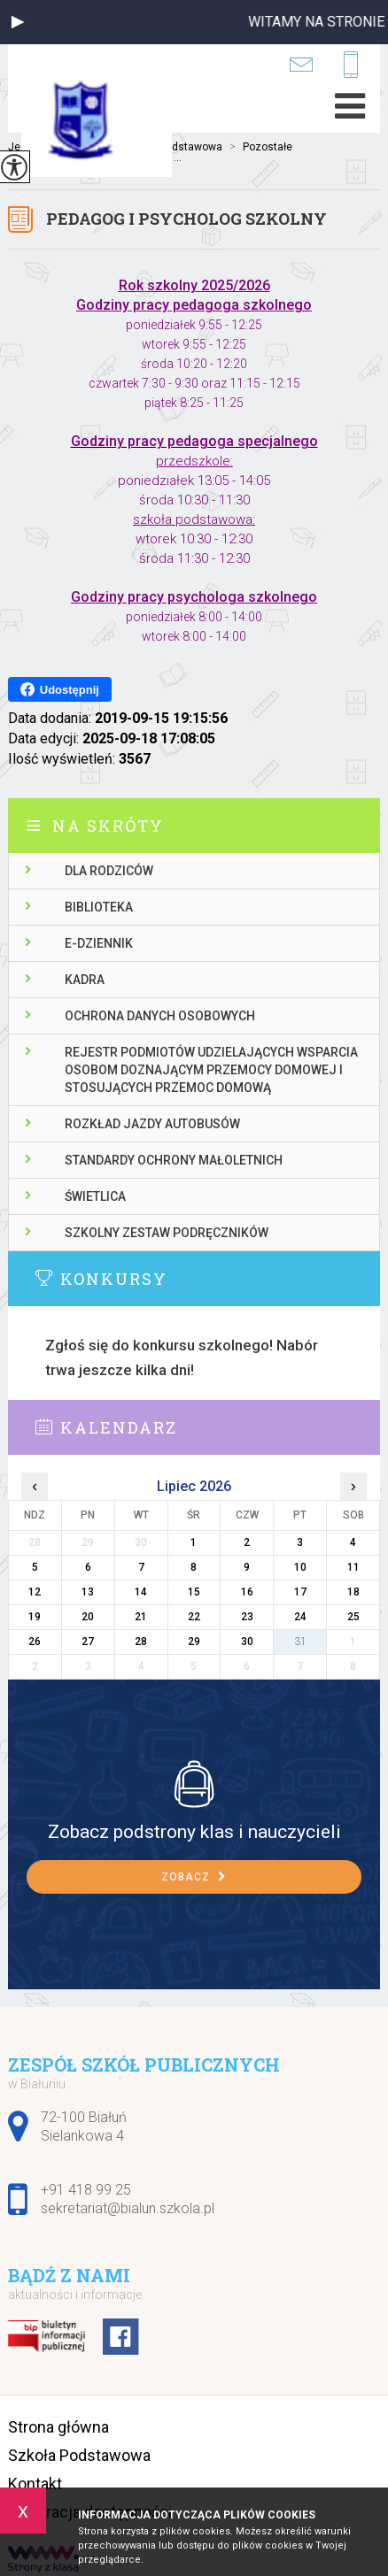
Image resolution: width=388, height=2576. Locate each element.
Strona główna (58, 2427)
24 (300, 1617)
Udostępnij (59, 689)
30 (247, 1641)
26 (34, 1641)
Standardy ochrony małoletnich (174, 1160)
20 (87, 1617)
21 (141, 1617)
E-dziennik (99, 943)
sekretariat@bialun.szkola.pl (301, 64)
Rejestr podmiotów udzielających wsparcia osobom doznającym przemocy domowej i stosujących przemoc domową (211, 1070)
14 (141, 1592)
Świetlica (95, 1196)
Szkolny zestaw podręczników (166, 1233)
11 (353, 1567)
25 (353, 1617)
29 (194, 1641)
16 (247, 1592)
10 (300, 1567)
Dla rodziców (109, 871)
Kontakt (35, 2483)
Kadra (85, 980)
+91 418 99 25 (351, 65)
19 (34, 1617)
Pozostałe (257, 147)
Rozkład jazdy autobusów (152, 1124)
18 (353, 1592)
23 (247, 1617)
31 (300, 1641)
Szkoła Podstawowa (79, 2455)
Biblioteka (99, 907)
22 (194, 1617)
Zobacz (193, 1877)
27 (87, 1641)
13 (87, 1592)
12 (34, 1592)
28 (141, 1641)
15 (194, 1592)
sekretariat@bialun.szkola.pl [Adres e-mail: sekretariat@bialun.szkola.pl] (127, 2208)
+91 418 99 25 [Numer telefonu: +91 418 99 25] (86, 2189)
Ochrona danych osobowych (160, 1016)
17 (300, 1592)
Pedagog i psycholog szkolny (186, 218)
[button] (17, 22)
